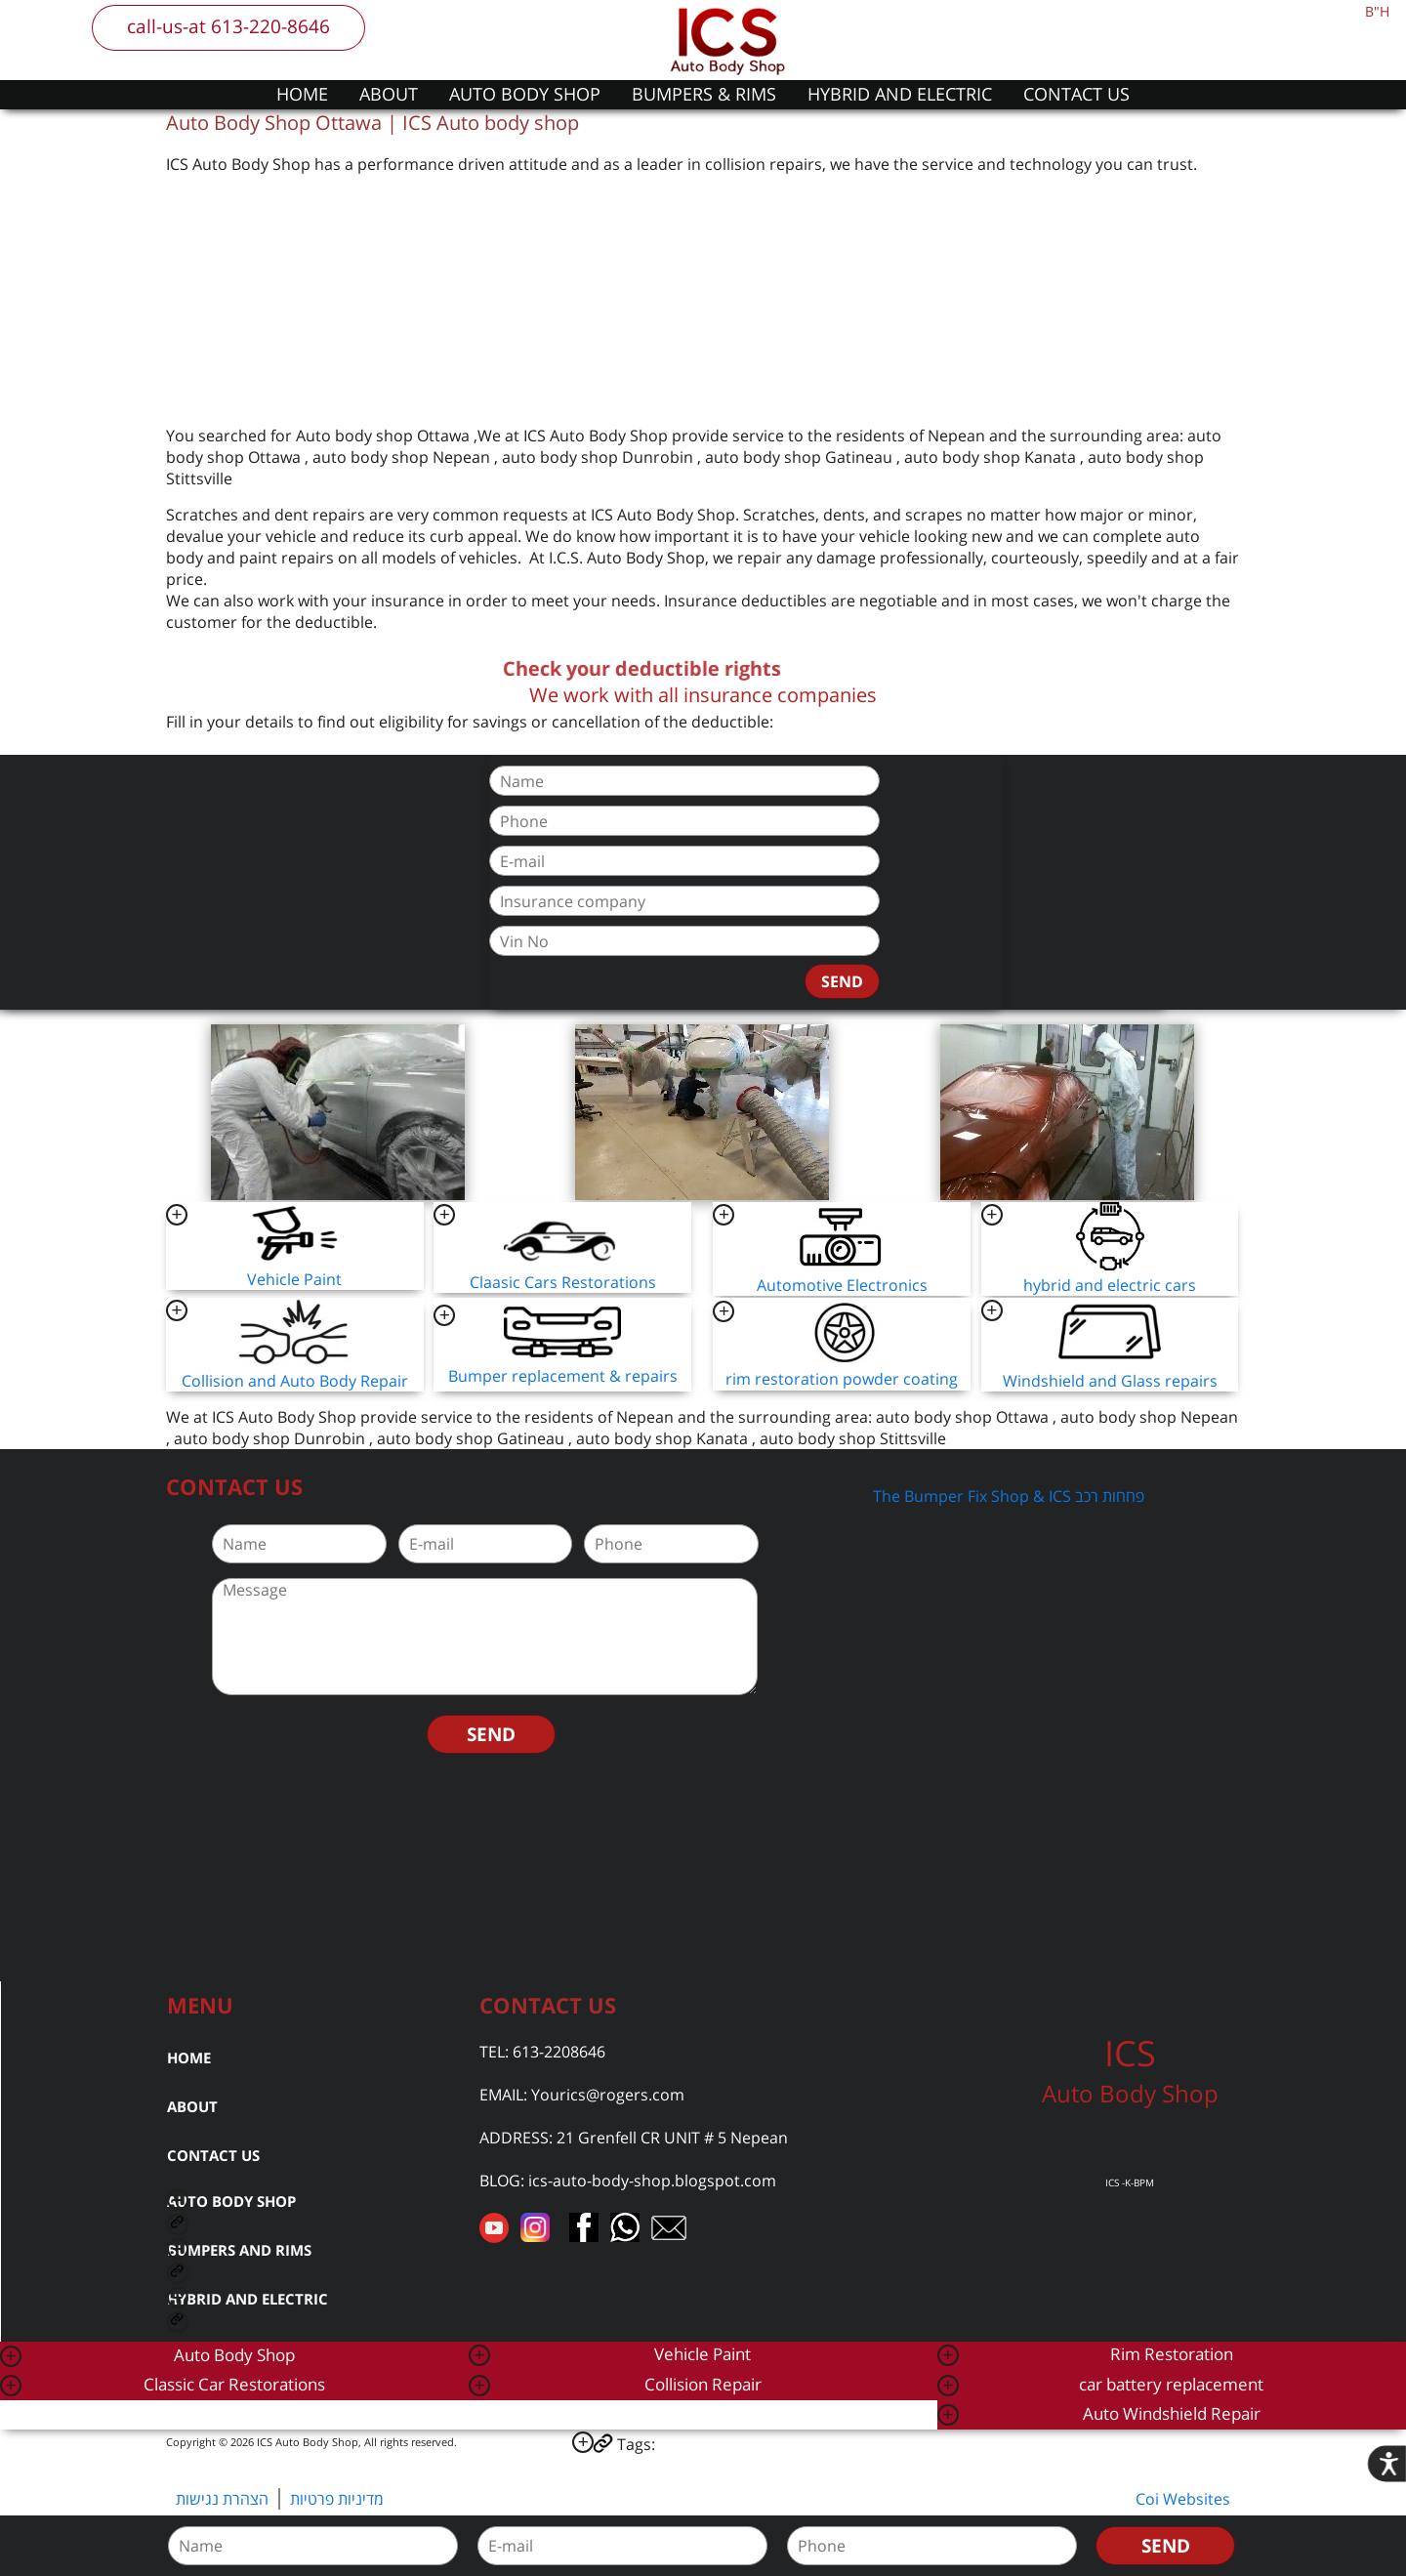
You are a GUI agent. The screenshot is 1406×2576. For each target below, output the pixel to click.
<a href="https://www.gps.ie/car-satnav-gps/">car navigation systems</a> (703, 1873)
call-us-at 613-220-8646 (228, 26)
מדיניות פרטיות (337, 2499)
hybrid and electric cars (1109, 1285)
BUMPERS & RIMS (704, 93)
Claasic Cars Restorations (563, 1282)
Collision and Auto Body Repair (295, 1381)
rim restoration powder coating (841, 1379)
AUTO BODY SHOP (524, 93)
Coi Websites (1183, 2499)
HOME (302, 93)
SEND (842, 981)
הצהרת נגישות (222, 2499)
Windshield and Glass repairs (1110, 1381)
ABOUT (388, 93)
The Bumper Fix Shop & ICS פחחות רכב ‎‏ (1010, 1496)
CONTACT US (1076, 93)
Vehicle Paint (294, 1279)
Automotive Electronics (842, 1285)
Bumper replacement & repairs (563, 1376)
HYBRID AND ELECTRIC (899, 93)
